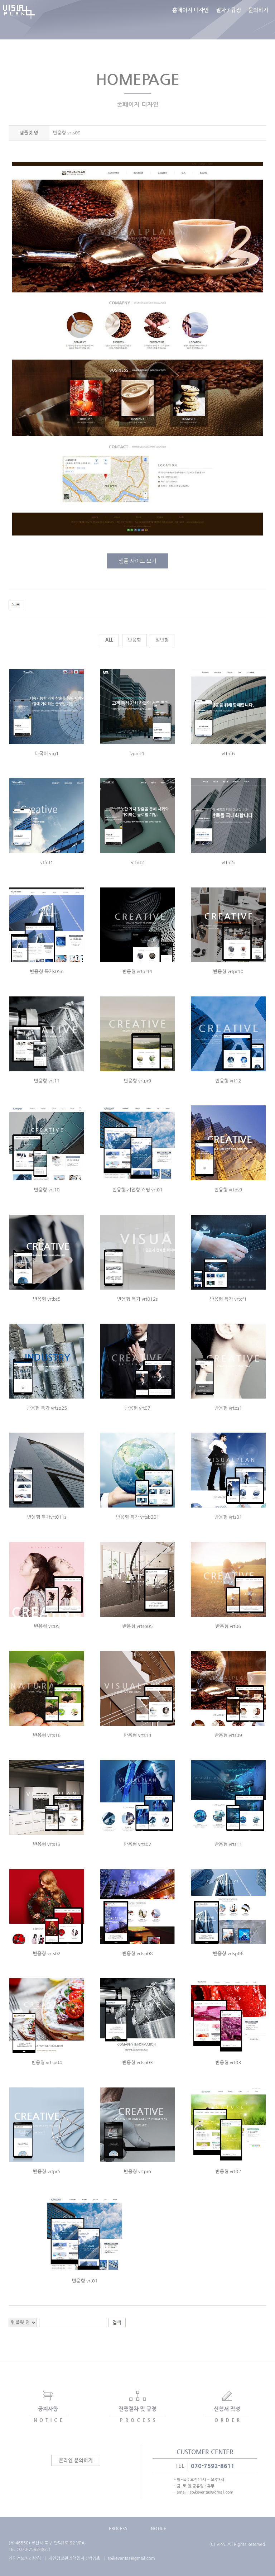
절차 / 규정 (228, 19)
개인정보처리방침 (25, 2558)
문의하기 (258, 19)
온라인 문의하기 (76, 2460)
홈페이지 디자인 (190, 19)
